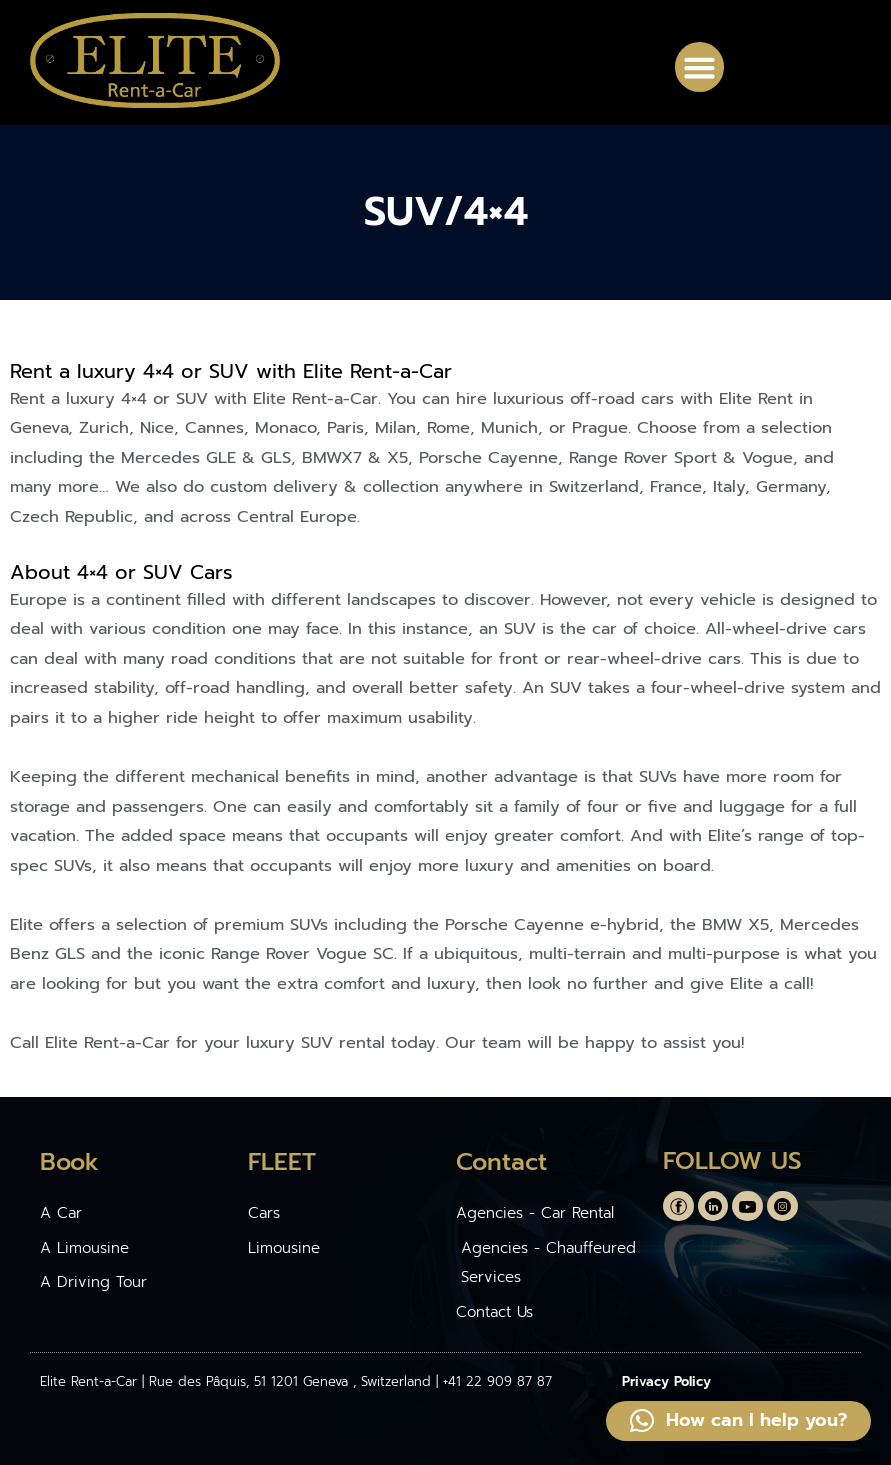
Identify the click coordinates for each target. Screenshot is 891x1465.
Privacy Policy (666, 1381)
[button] (700, 67)
